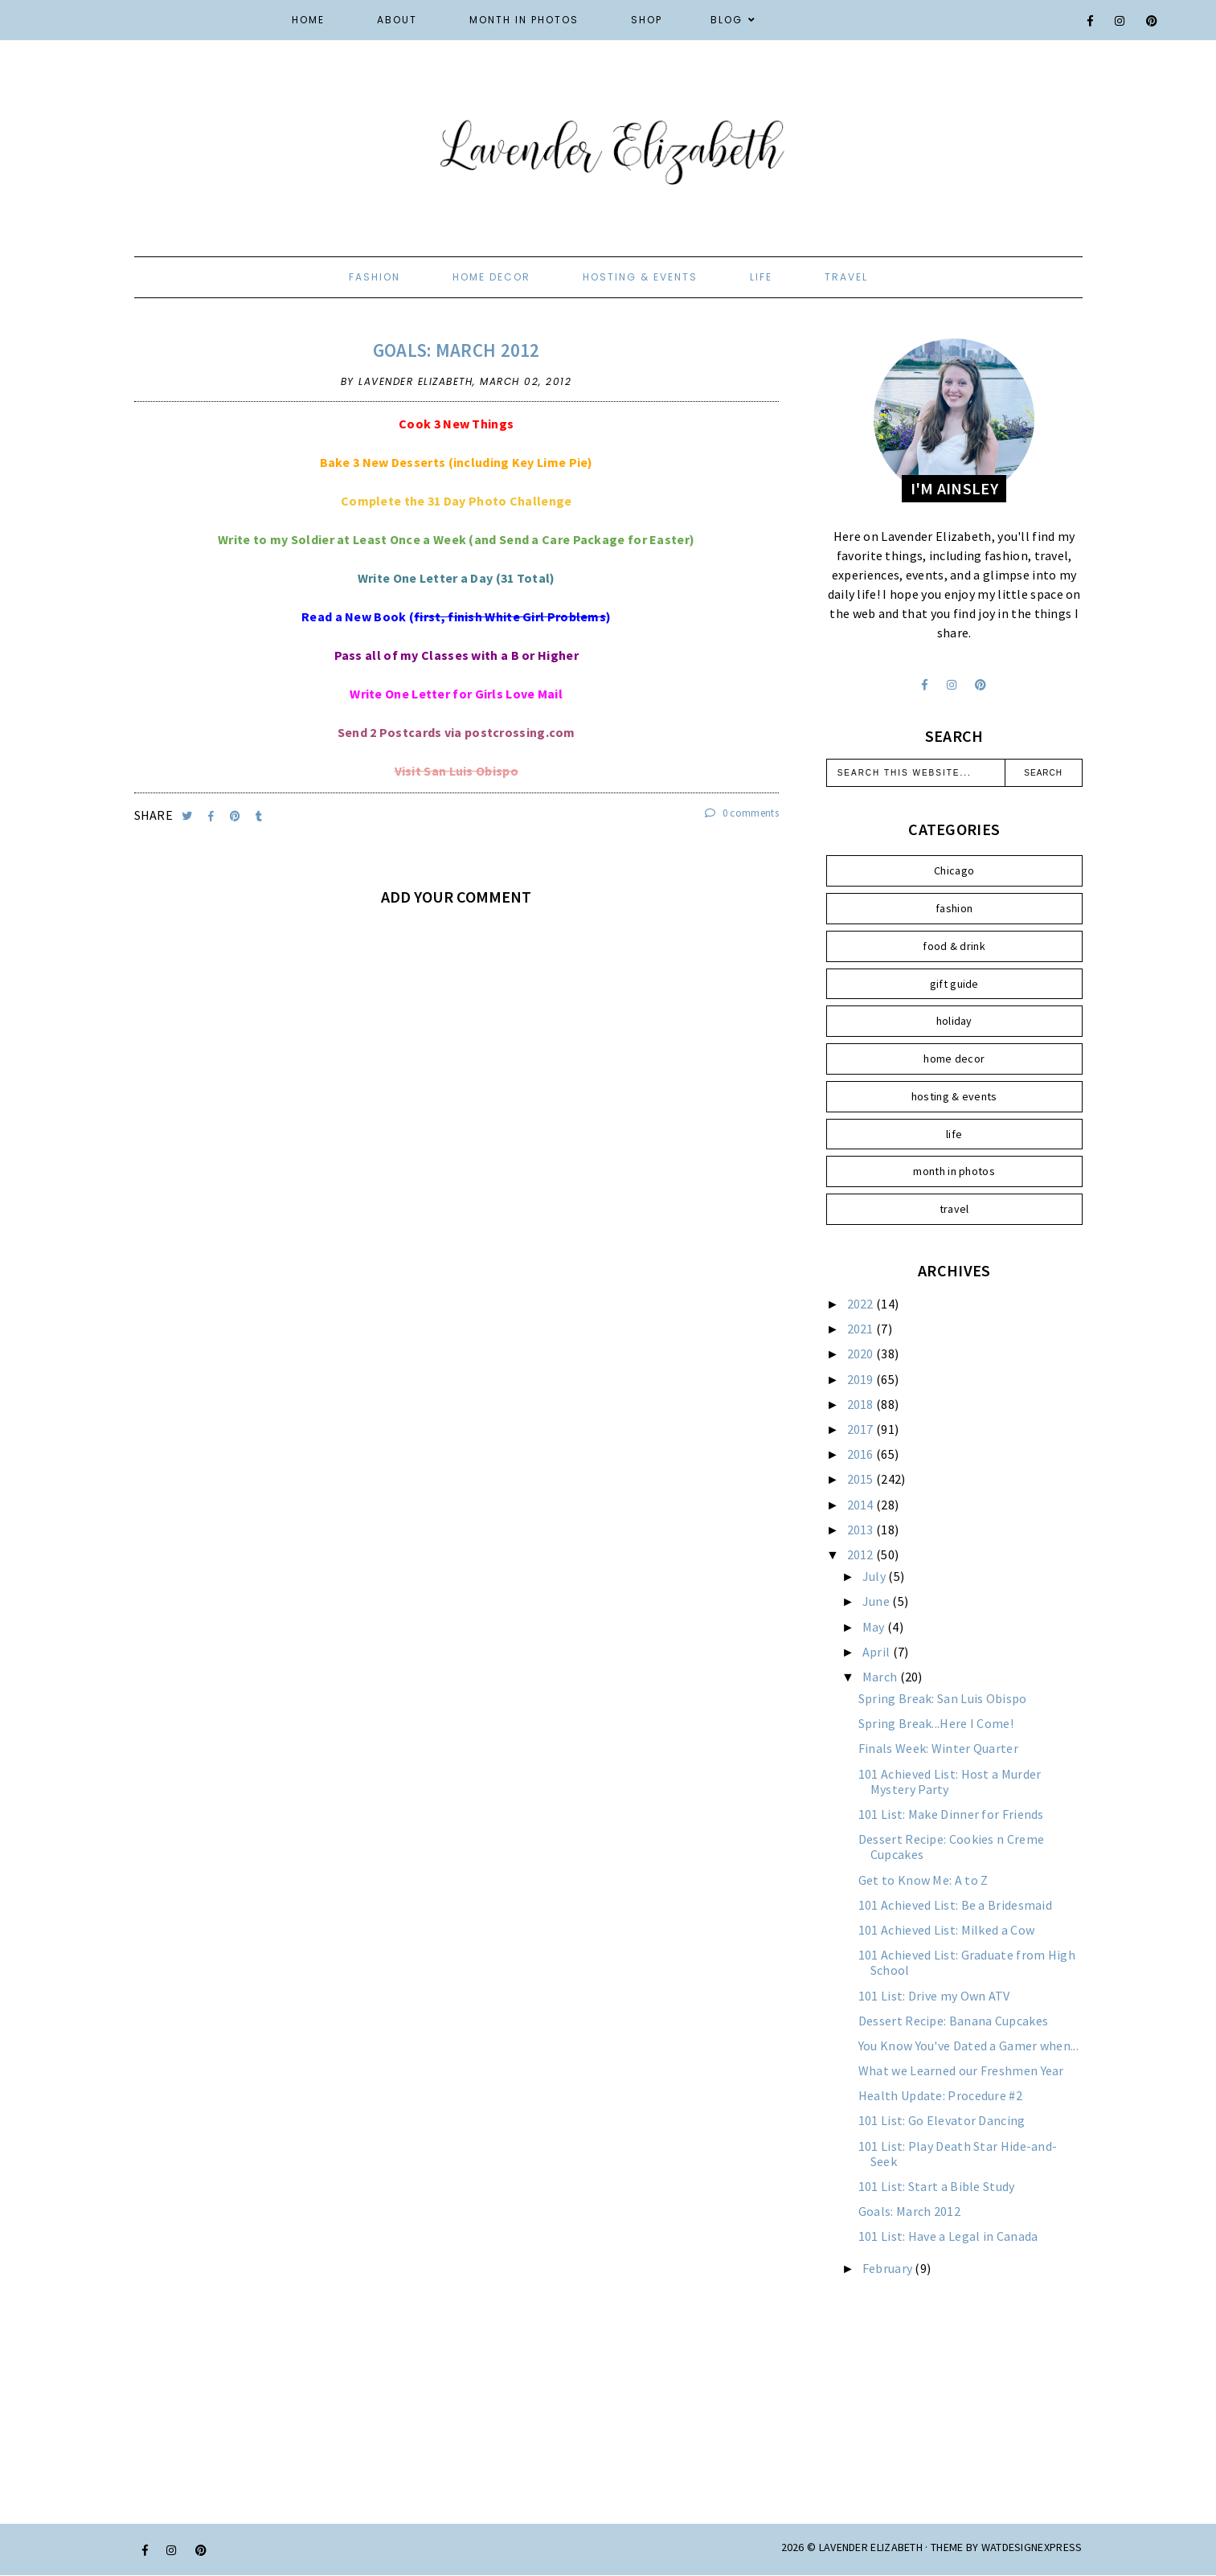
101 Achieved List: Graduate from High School (966, 1962)
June (877, 1601)
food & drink (954, 946)
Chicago (954, 870)
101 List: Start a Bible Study (936, 2186)
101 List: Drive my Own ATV (934, 1996)
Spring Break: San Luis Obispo (942, 1698)
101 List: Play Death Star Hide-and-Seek (958, 2153)
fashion (374, 277)
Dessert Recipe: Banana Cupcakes (953, 2021)
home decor (491, 277)
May (874, 1627)
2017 (862, 1429)
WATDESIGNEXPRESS (1032, 2547)
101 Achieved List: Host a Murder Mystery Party (950, 1781)
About (397, 20)
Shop (646, 20)
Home (308, 20)
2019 (862, 1379)
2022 (862, 1304)
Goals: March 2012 (456, 350)
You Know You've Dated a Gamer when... (968, 2045)
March (881, 1677)
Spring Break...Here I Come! (935, 1723)
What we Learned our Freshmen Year (961, 2070)
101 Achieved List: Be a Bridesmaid (955, 1905)
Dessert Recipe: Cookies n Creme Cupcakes (951, 1846)
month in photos (954, 1171)
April (877, 1652)
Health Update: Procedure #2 (940, 2095)
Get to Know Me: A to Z (923, 1880)
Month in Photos (524, 20)
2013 (862, 1529)
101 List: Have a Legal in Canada (948, 2236)
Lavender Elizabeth (871, 2547)
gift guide (954, 984)
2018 (862, 1404)
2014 (862, 1505)
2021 (862, 1329)
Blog (726, 20)
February (888, 2268)
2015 (862, 1479)
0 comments (742, 813)
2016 (862, 1454)
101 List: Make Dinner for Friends (951, 1814)
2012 (862, 1554)
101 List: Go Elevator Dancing (942, 2120)
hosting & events (640, 277)
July (875, 1576)
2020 (862, 1353)
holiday (954, 1021)
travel (846, 277)
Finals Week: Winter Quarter (938, 1748)
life (761, 277)
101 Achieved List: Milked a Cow (946, 1930)
